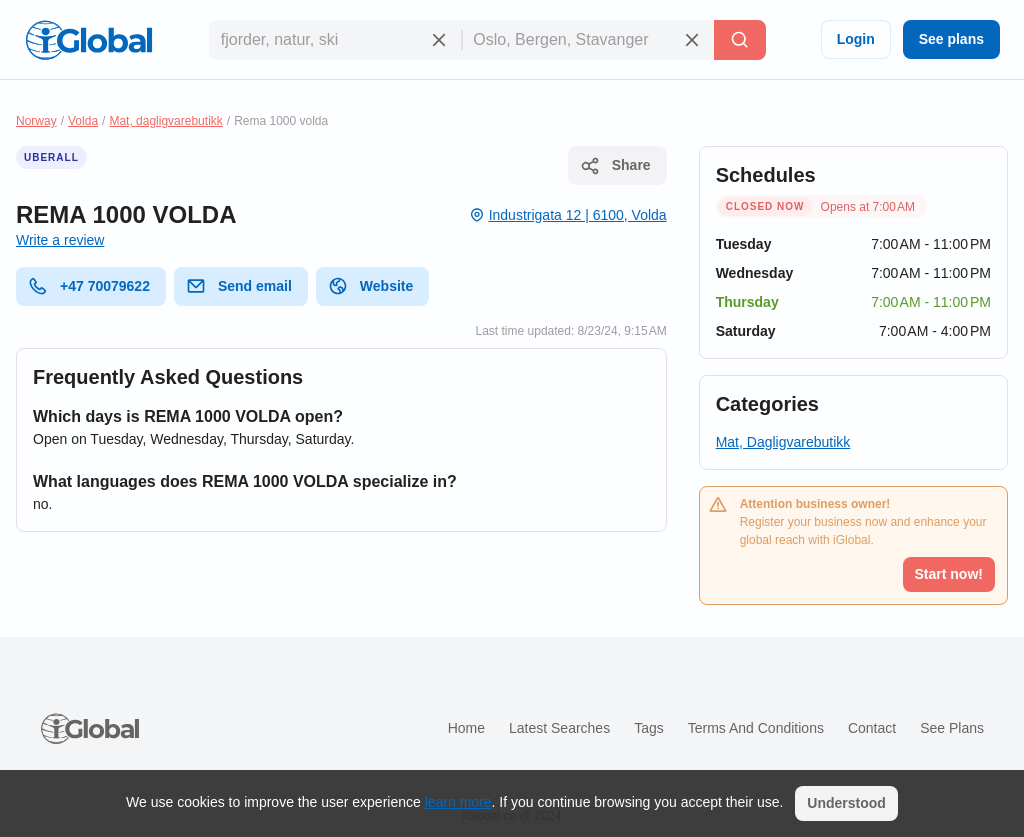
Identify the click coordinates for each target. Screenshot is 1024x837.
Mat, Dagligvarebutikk (783, 442)
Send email (239, 286)
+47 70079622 (89, 286)
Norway (36, 121)
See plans (951, 39)
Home (466, 728)
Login (856, 39)
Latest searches (559, 728)
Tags (649, 728)
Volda (83, 121)
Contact (872, 728)
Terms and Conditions (756, 728)
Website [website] (370, 286)
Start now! (949, 574)
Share (615, 166)
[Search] (740, 40)
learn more (458, 802)
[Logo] (89, 40)
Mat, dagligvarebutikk (165, 121)
